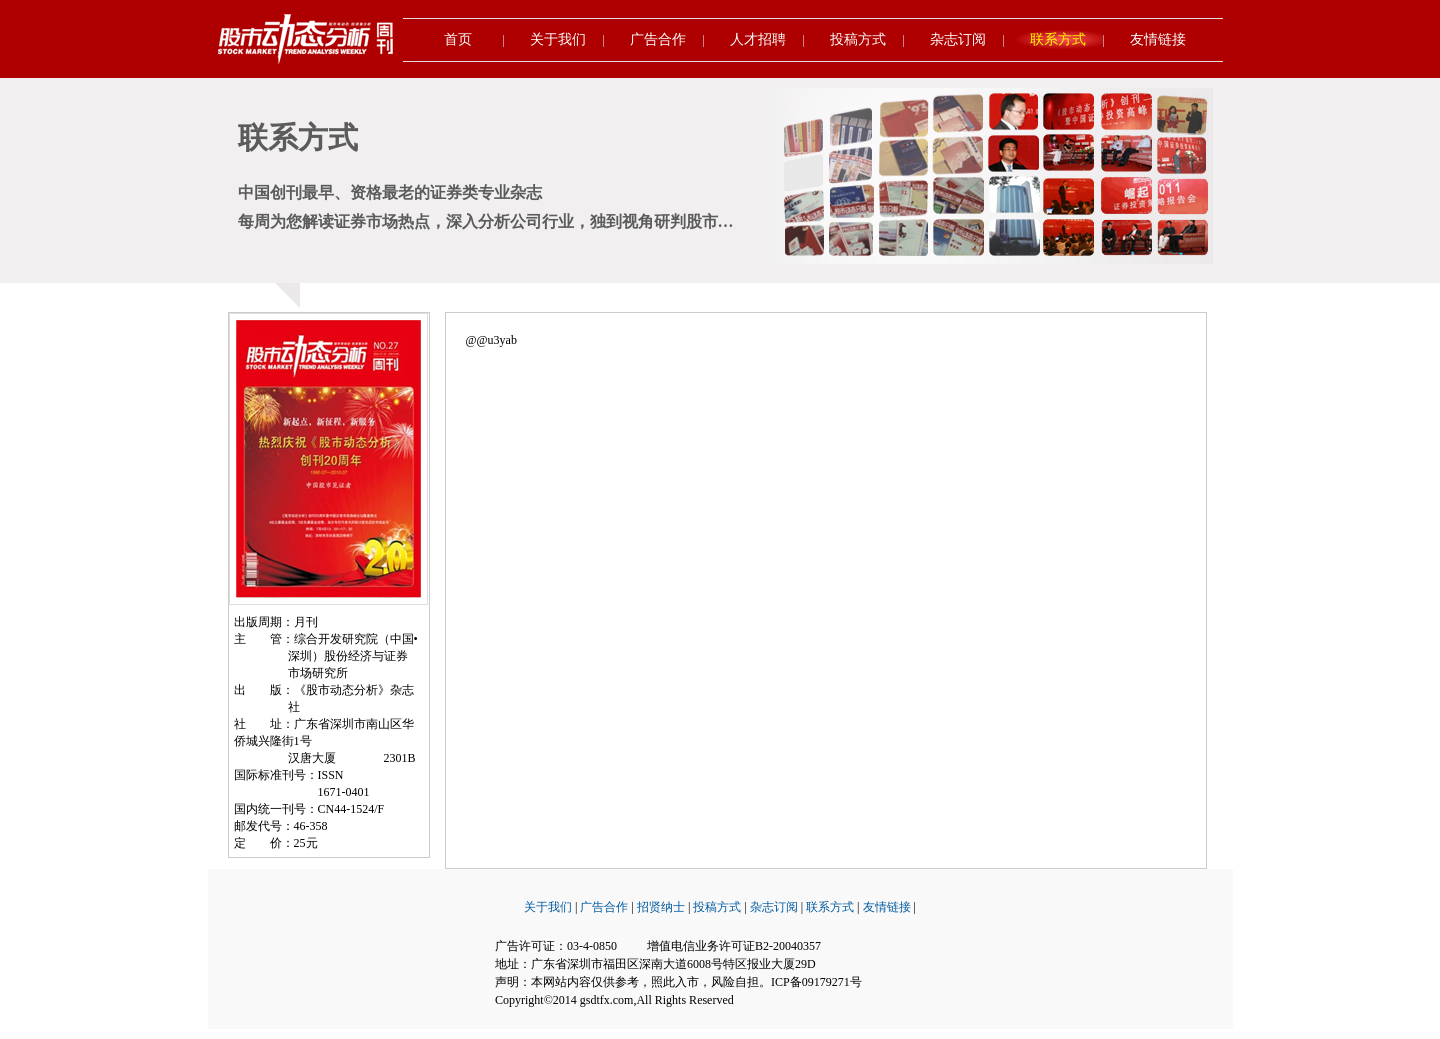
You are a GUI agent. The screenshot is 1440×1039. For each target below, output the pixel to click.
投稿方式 (858, 39)
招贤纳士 (661, 907)
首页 (458, 39)
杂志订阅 (958, 39)
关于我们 (558, 39)
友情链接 (1158, 39)
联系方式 (1058, 39)
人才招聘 (758, 39)
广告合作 (658, 39)
